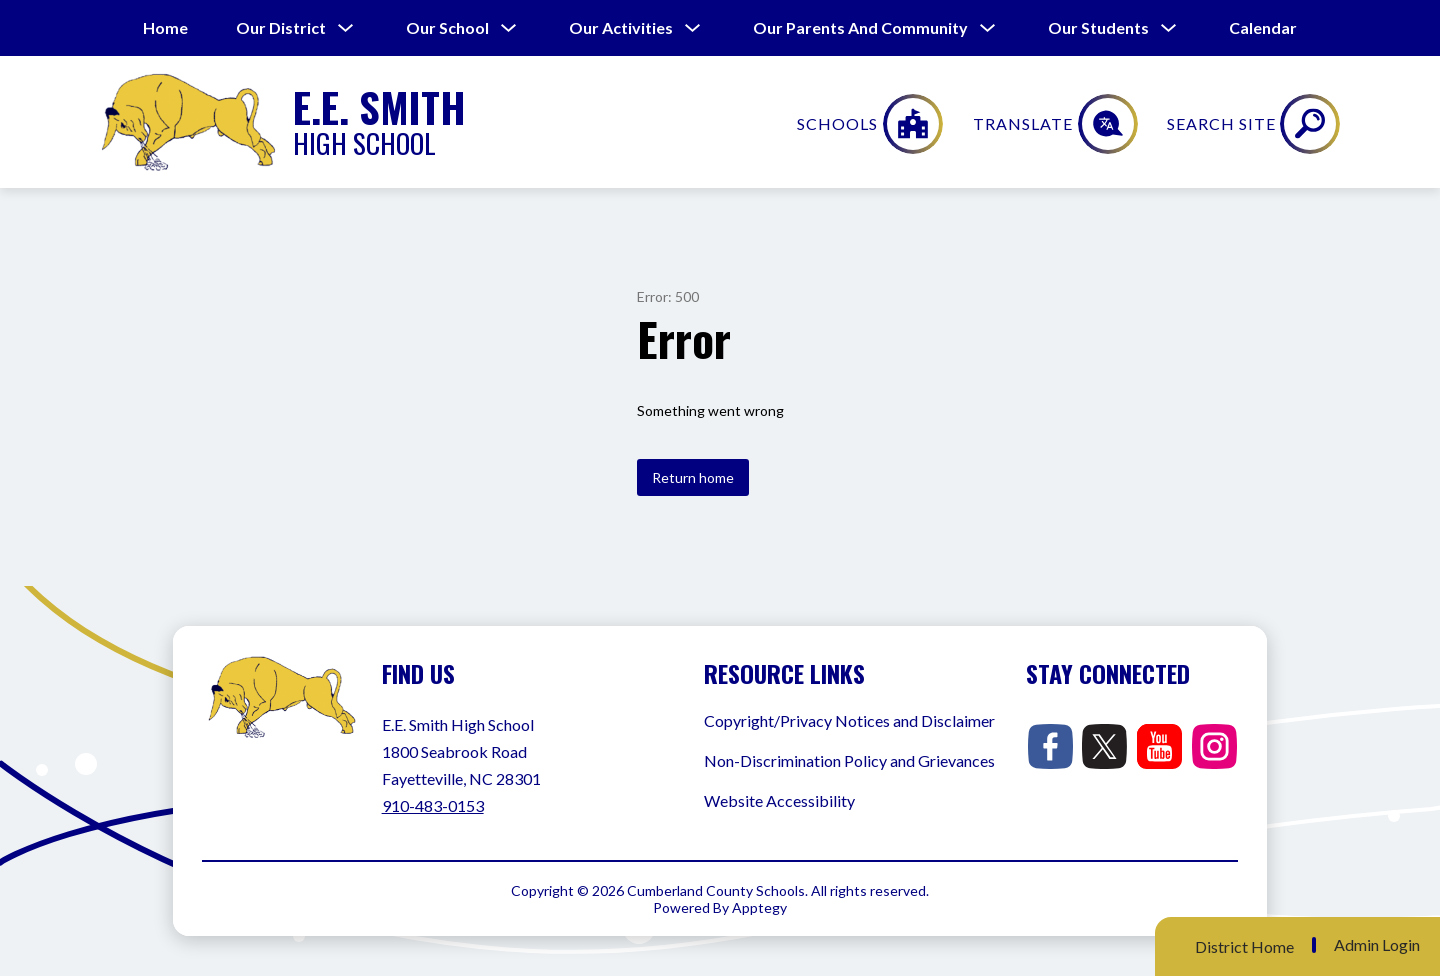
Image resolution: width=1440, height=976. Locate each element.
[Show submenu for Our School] (447, 28)
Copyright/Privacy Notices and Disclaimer (849, 720)
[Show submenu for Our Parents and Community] (860, 28)
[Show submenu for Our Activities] (621, 28)
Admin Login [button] (1377, 945)
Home (165, 27)
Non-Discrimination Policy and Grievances (849, 760)
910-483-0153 (433, 805)
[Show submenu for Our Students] (1098, 28)
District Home (1244, 946)
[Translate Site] (1188, 124)
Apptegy (759, 907)
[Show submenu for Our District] (281, 28)
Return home (693, 477)
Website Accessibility (779, 800)
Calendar (1263, 27)
